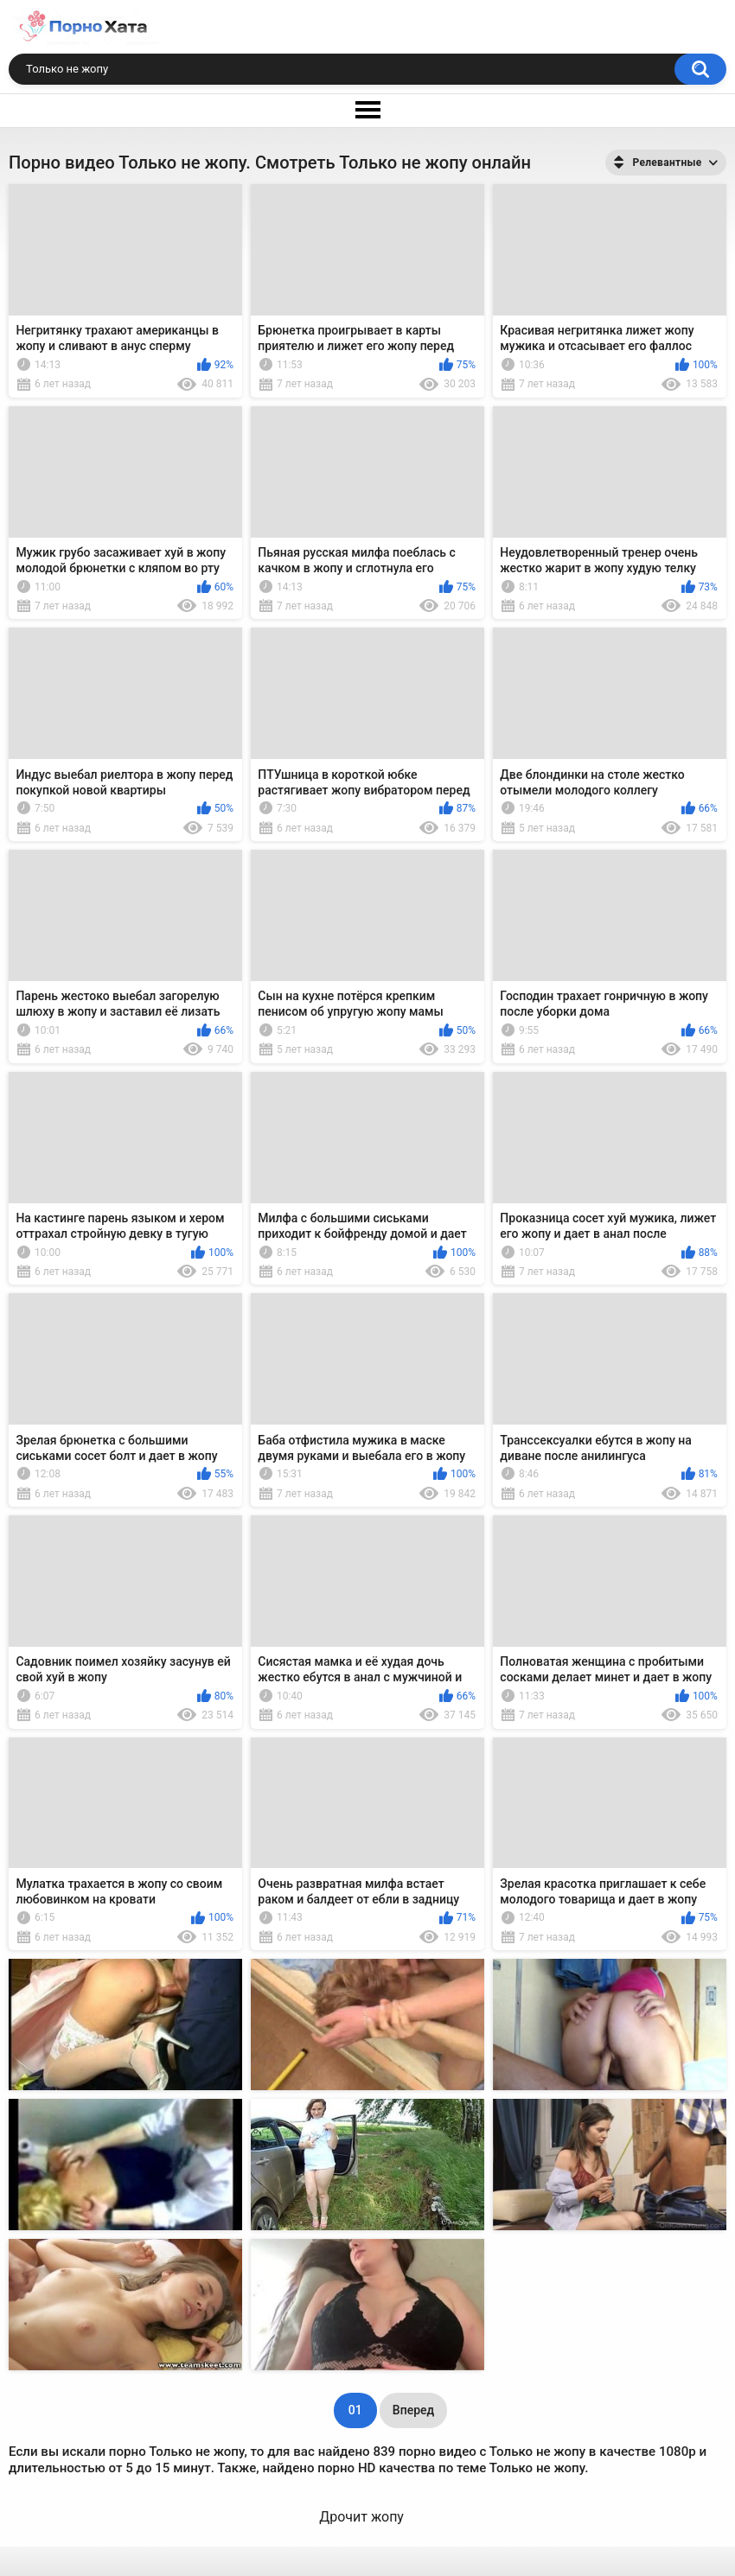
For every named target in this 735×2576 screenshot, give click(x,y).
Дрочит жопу (361, 2517)
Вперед (413, 2410)
